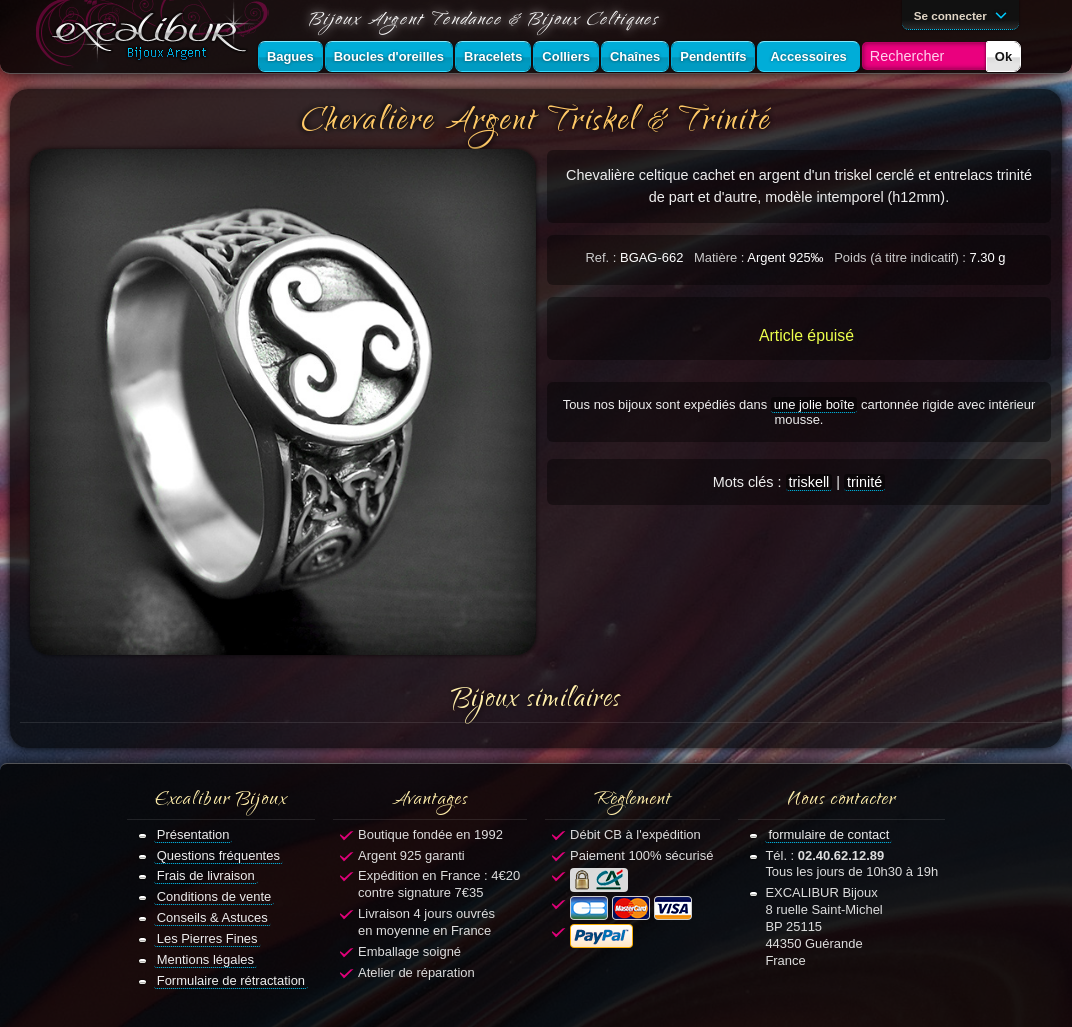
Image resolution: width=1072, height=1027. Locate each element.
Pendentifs (713, 56)
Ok (1003, 56)
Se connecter (964, 14)
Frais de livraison (206, 875)
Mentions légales (205, 959)
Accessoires (808, 56)
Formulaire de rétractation (231, 980)
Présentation (193, 834)
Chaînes (635, 56)
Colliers (566, 56)
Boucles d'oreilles (389, 56)
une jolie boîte (814, 404)
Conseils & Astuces (212, 917)
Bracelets (493, 56)
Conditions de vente (214, 896)
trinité (864, 482)
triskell (809, 482)
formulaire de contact (828, 834)
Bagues (290, 56)
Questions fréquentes (218, 855)
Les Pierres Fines (207, 938)
